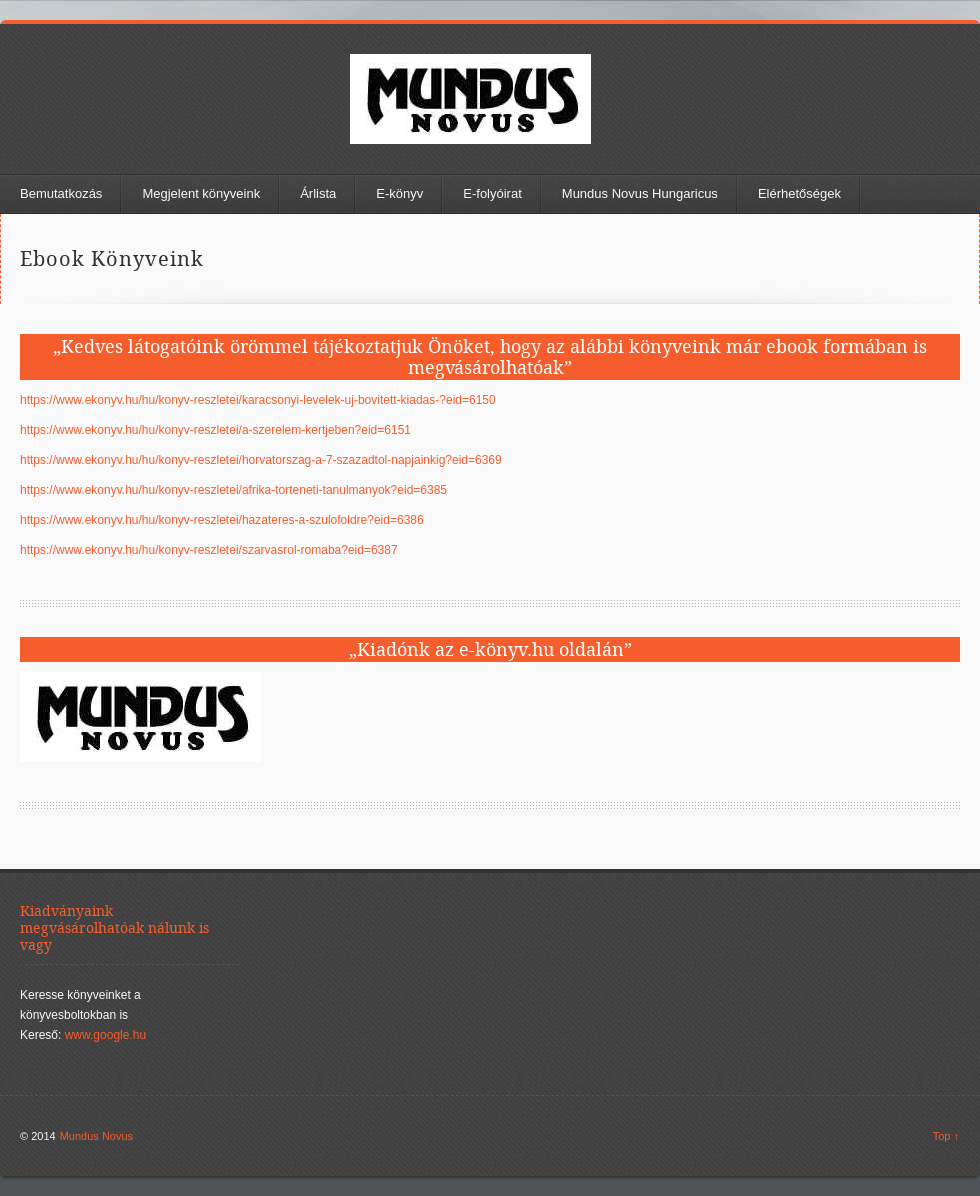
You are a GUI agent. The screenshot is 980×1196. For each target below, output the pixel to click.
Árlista (318, 193)
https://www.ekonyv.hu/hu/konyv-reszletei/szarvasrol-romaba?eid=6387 (209, 550)
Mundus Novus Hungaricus (640, 193)
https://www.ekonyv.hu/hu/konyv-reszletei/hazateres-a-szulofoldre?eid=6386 (222, 520)
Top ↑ (946, 1136)
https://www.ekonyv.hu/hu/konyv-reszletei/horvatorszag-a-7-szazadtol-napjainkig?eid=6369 (261, 460)
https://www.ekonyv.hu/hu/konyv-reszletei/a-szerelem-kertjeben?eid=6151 (215, 430)
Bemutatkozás (61, 193)
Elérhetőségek (799, 193)
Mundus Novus (96, 1136)
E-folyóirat (492, 193)
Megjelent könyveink (201, 193)
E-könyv (399, 193)
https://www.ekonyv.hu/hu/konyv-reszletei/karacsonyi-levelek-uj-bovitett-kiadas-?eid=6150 (258, 400)
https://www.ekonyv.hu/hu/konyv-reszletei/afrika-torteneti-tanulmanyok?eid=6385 (233, 490)
